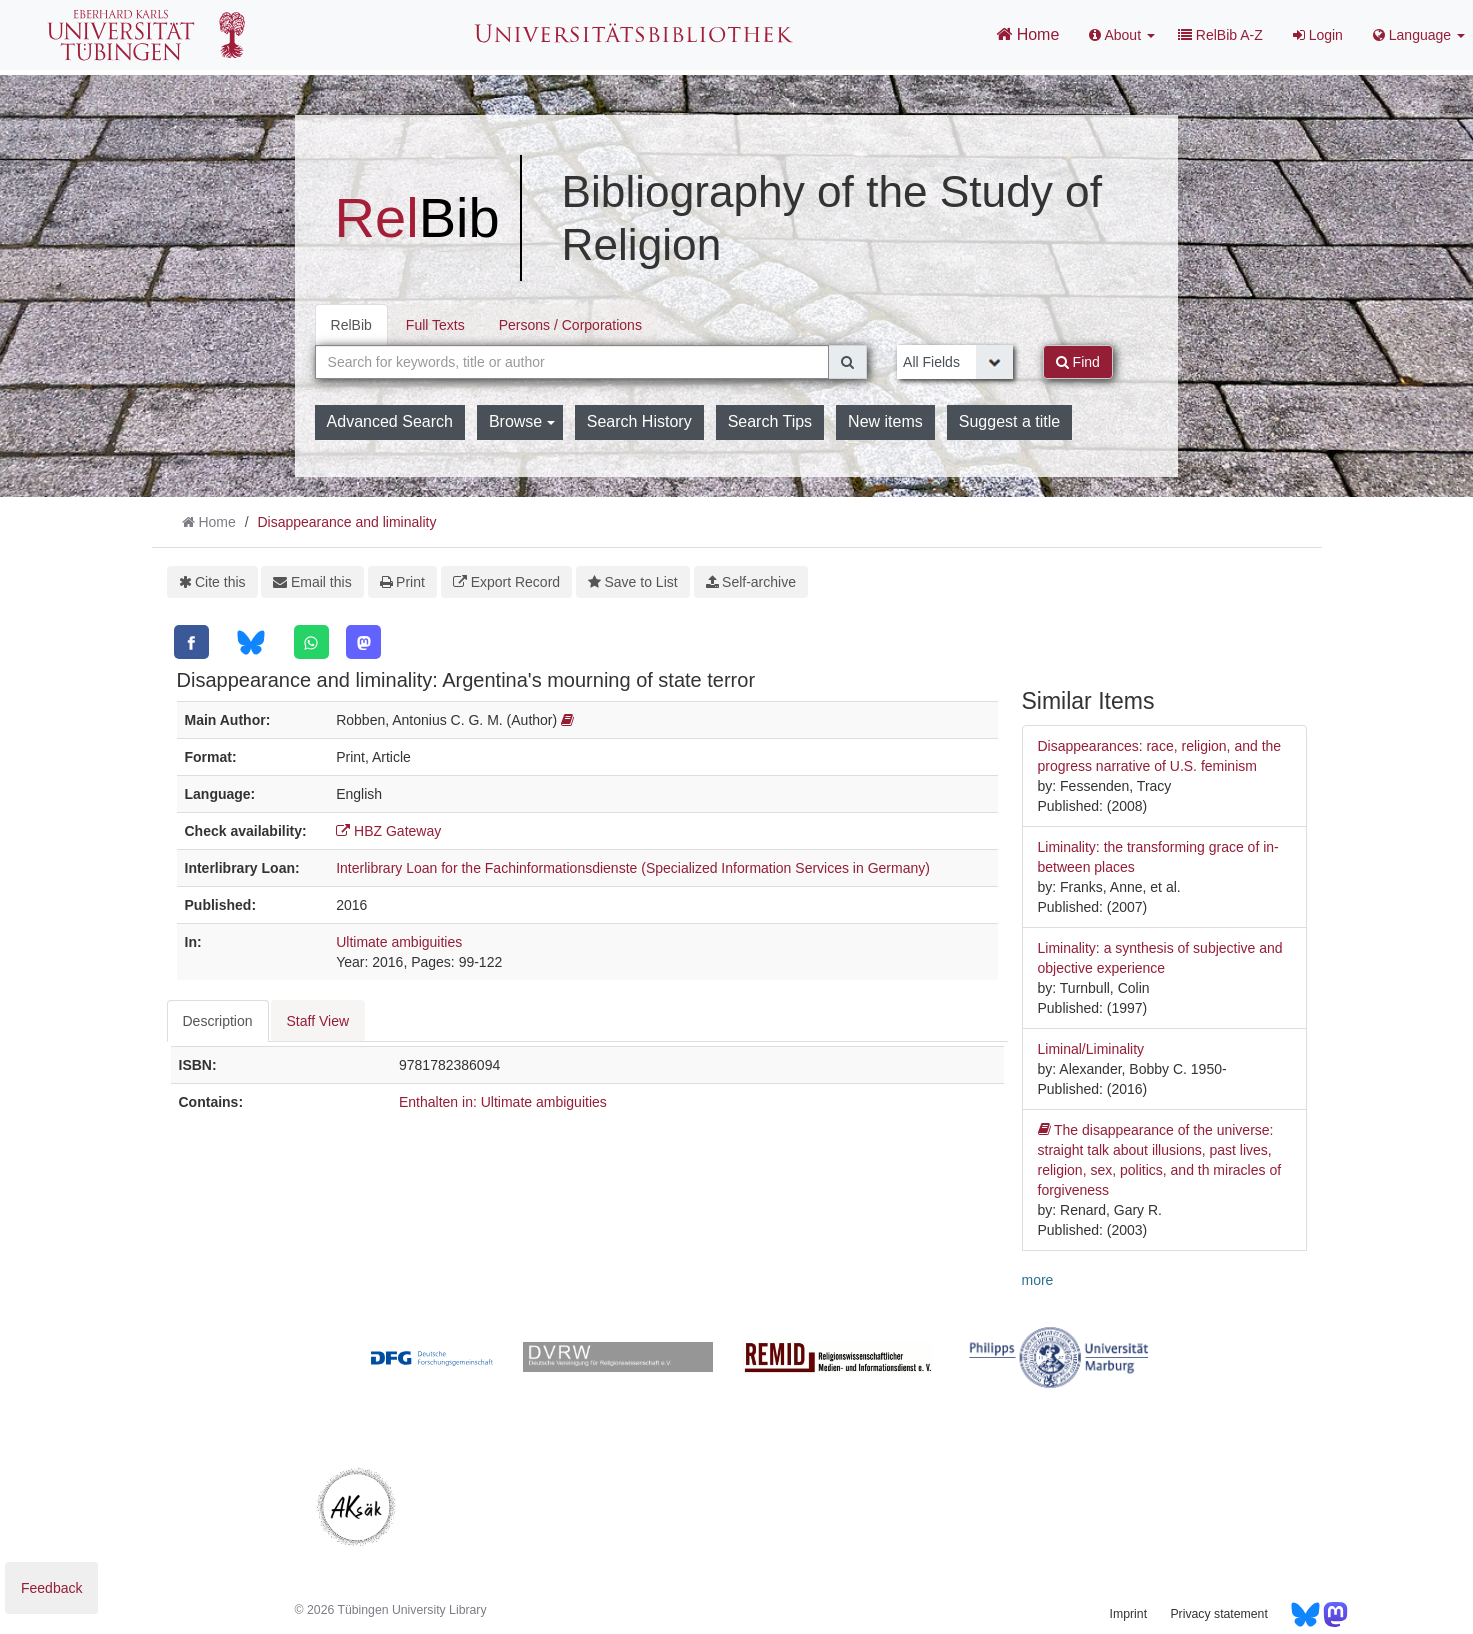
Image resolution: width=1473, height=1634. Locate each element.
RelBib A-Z (1220, 35)
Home (1027, 34)
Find (1078, 362)
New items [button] (885, 421)
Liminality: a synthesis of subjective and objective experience (1160, 958)
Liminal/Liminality (1091, 1049)
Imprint (1128, 1614)
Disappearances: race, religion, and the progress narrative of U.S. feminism (1160, 756)
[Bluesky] (250, 642)
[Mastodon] (363, 642)
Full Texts (435, 325)
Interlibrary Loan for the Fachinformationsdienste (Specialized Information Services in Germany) (633, 868)
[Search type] (955, 362)
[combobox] (572, 362)
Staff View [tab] (318, 1021)
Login (1318, 35)
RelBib (351, 325)
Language (1419, 35)
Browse (522, 421)
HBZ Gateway (388, 831)
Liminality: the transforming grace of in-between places (1158, 857)
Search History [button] (639, 421)
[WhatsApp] (311, 642)
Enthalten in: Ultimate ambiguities (503, 1102)
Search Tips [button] (770, 421)
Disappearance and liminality (346, 522)
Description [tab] (218, 1021)
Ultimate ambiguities (399, 942)
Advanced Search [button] (390, 421)
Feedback (51, 1588)
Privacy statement (1218, 1614)
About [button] (1122, 35)
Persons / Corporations (570, 325)
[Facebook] (191, 642)
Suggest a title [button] (1009, 421)
